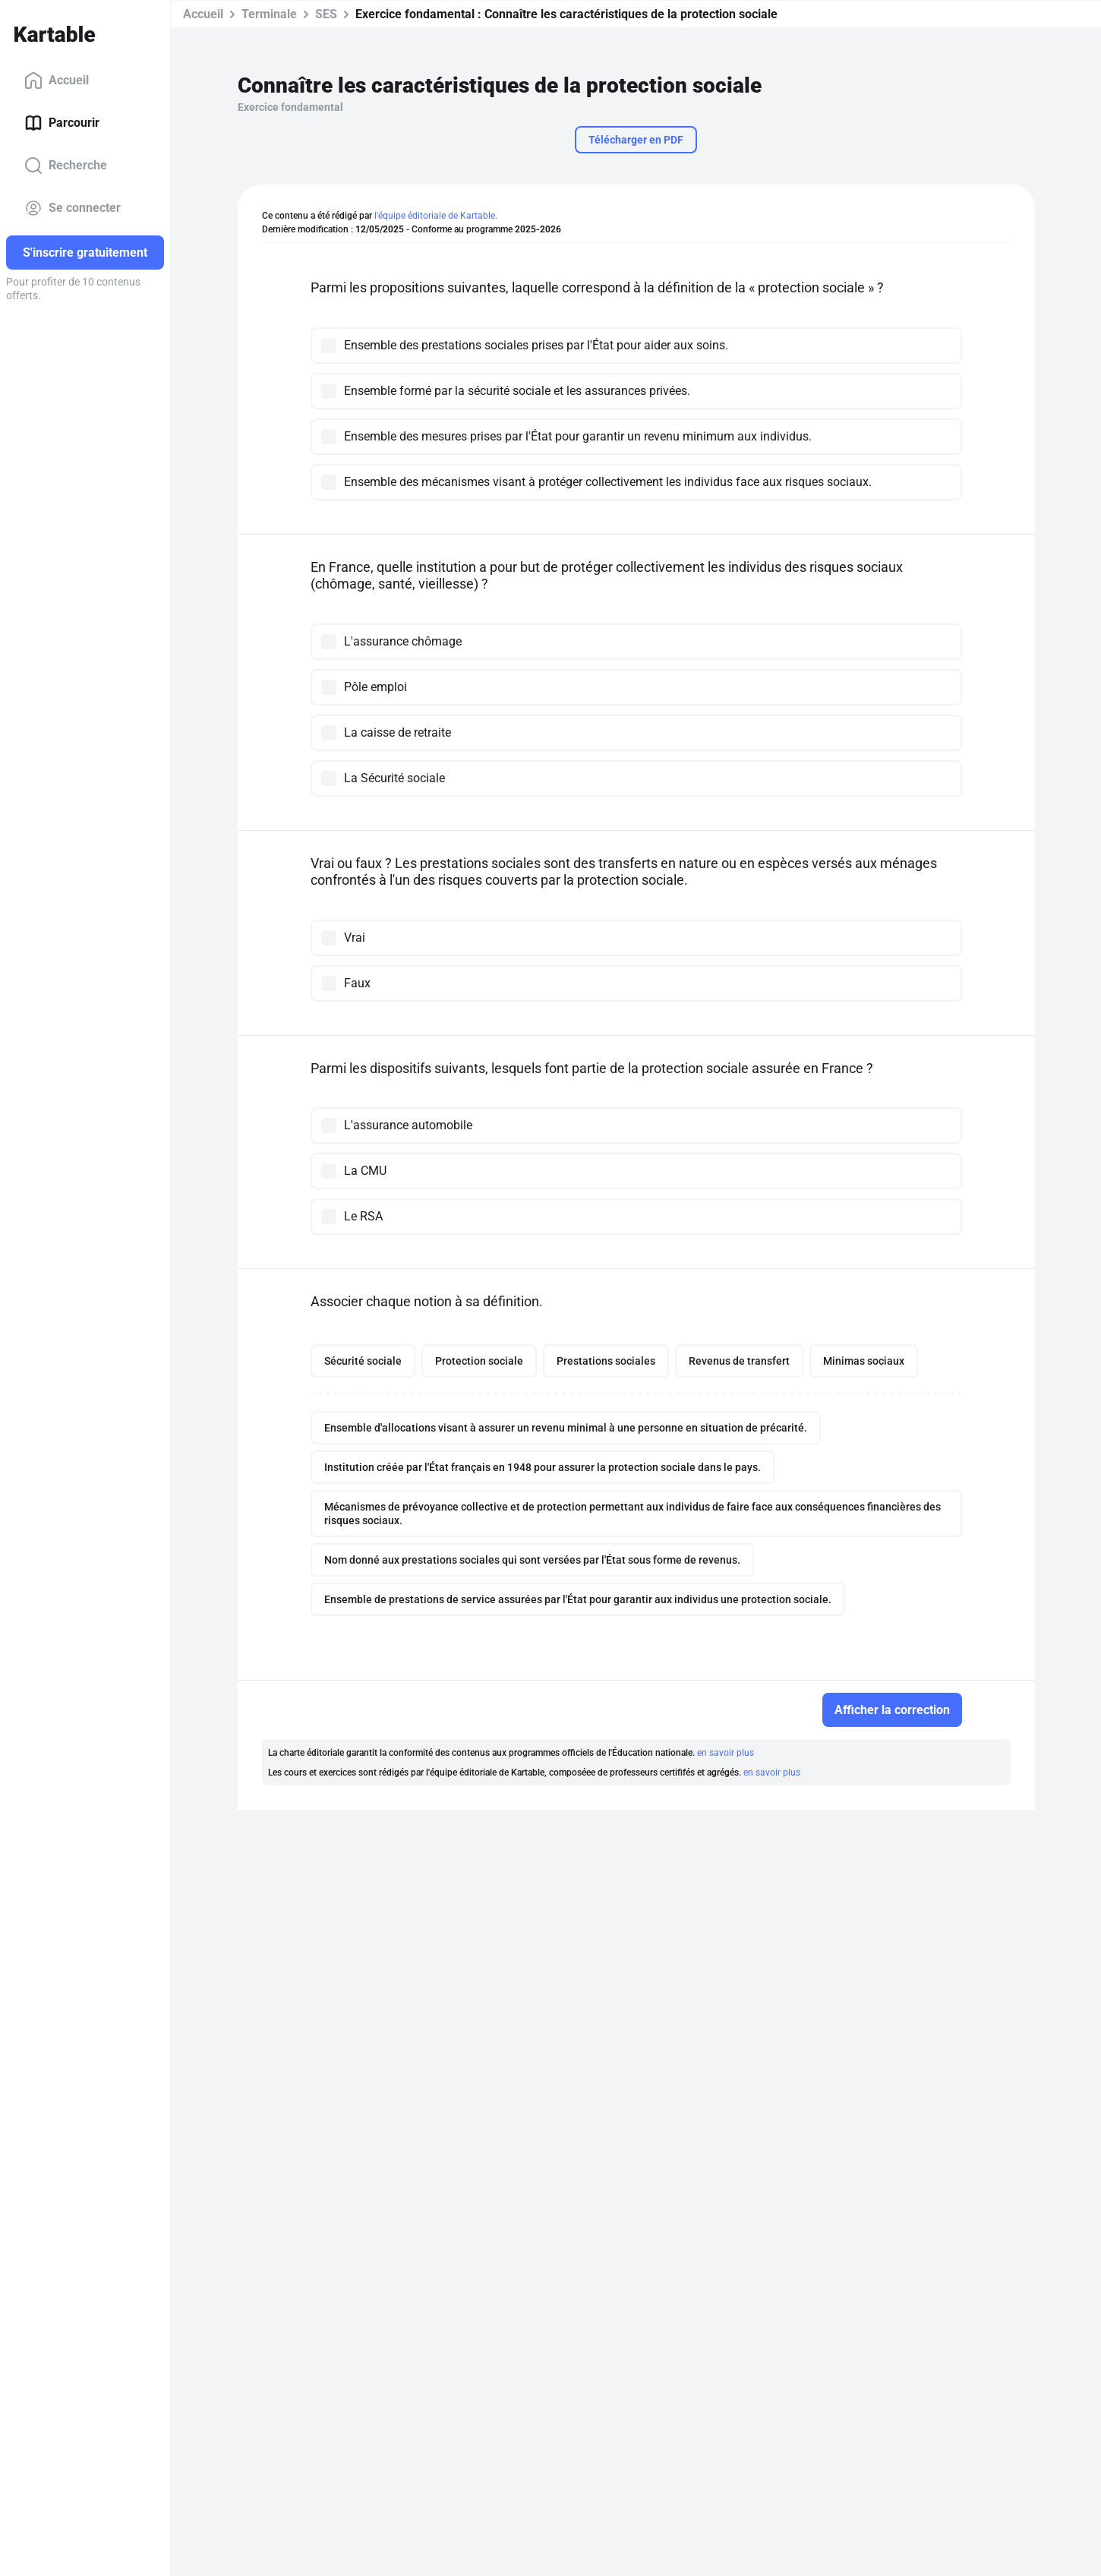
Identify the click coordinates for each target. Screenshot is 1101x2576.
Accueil (56, 80)
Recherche (65, 165)
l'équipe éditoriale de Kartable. (435, 215)
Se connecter (72, 208)
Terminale (269, 14)
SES (326, 14)
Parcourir (61, 123)
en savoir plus (725, 1752)
